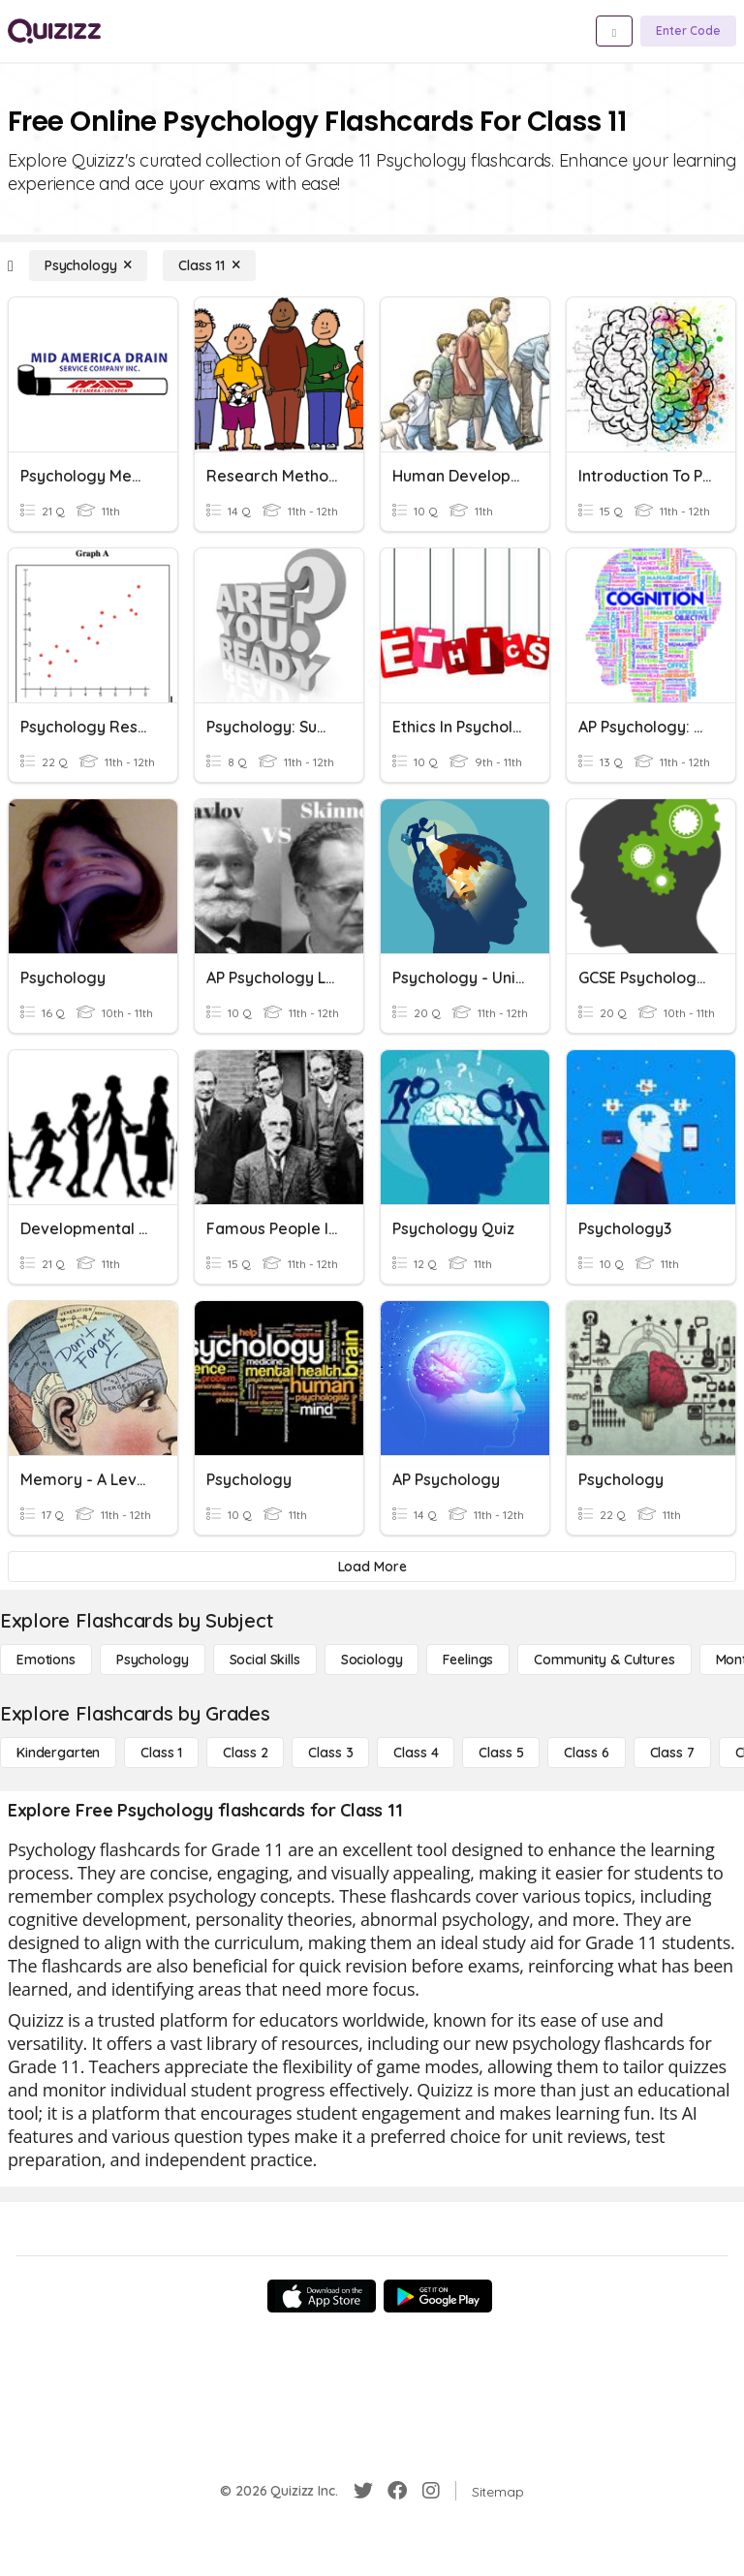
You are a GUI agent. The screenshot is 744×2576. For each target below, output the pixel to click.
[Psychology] (88, 265)
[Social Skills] (265, 1659)
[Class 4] (415, 1752)
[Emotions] (46, 1659)
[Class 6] (586, 1752)
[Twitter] (363, 2490)
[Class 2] (245, 1752)
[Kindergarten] (58, 1752)
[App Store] (321, 2296)
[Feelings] (468, 1659)
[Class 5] (501, 1752)
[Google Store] (438, 2296)
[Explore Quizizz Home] (54, 31)
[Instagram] (431, 2490)
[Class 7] (672, 1752)
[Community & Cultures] (604, 1659)
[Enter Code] (688, 31)
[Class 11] (209, 265)
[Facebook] (397, 2490)
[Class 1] (161, 1752)
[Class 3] (330, 1752)
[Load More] (372, 1566)
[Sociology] (372, 1659)
